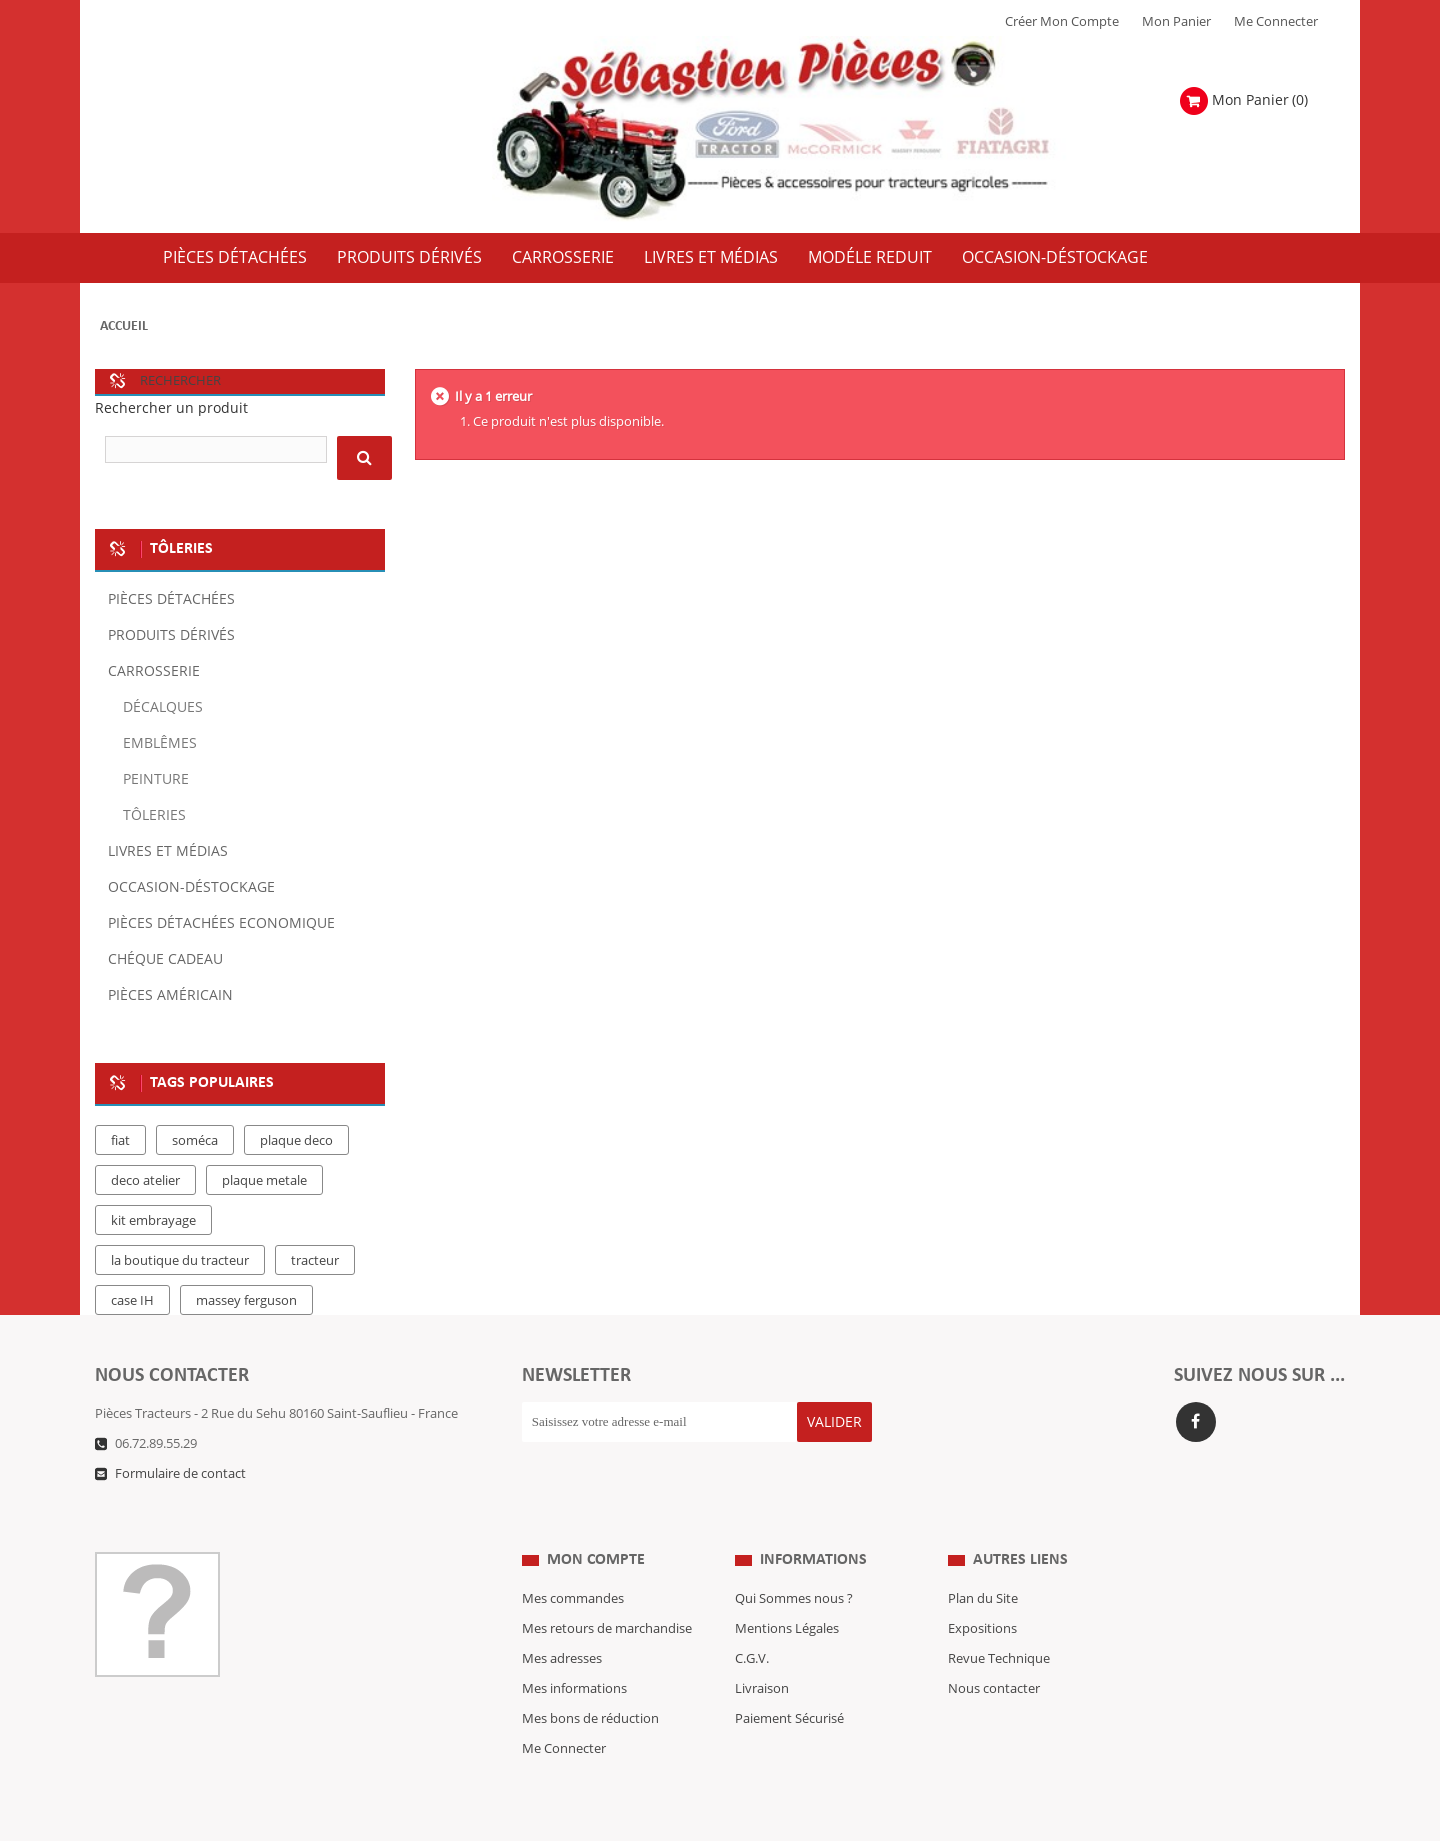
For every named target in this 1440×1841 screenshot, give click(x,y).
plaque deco (296, 1141)
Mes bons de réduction (590, 1679)
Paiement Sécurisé (789, 1679)
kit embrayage (153, 1221)
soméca (195, 1141)
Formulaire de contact (180, 1474)
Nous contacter (994, 1649)
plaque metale (264, 1181)
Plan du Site (983, 1559)
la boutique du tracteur (180, 1261)
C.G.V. (752, 1619)
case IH (132, 1301)
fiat (120, 1141)
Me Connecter (1276, 22)
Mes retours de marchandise (607, 1589)
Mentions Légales (787, 1589)
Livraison (762, 1649)
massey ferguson (246, 1301)
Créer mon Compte (1062, 22)
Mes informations (574, 1649)
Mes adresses (562, 1619)
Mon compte (596, 1520)
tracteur (315, 1261)
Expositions (982, 1589)
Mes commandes (573, 1559)
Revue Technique (999, 1619)
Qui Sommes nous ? (794, 1559)
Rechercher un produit (171, 408)
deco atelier (145, 1181)
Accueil (124, 326)
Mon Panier (1176, 22)
